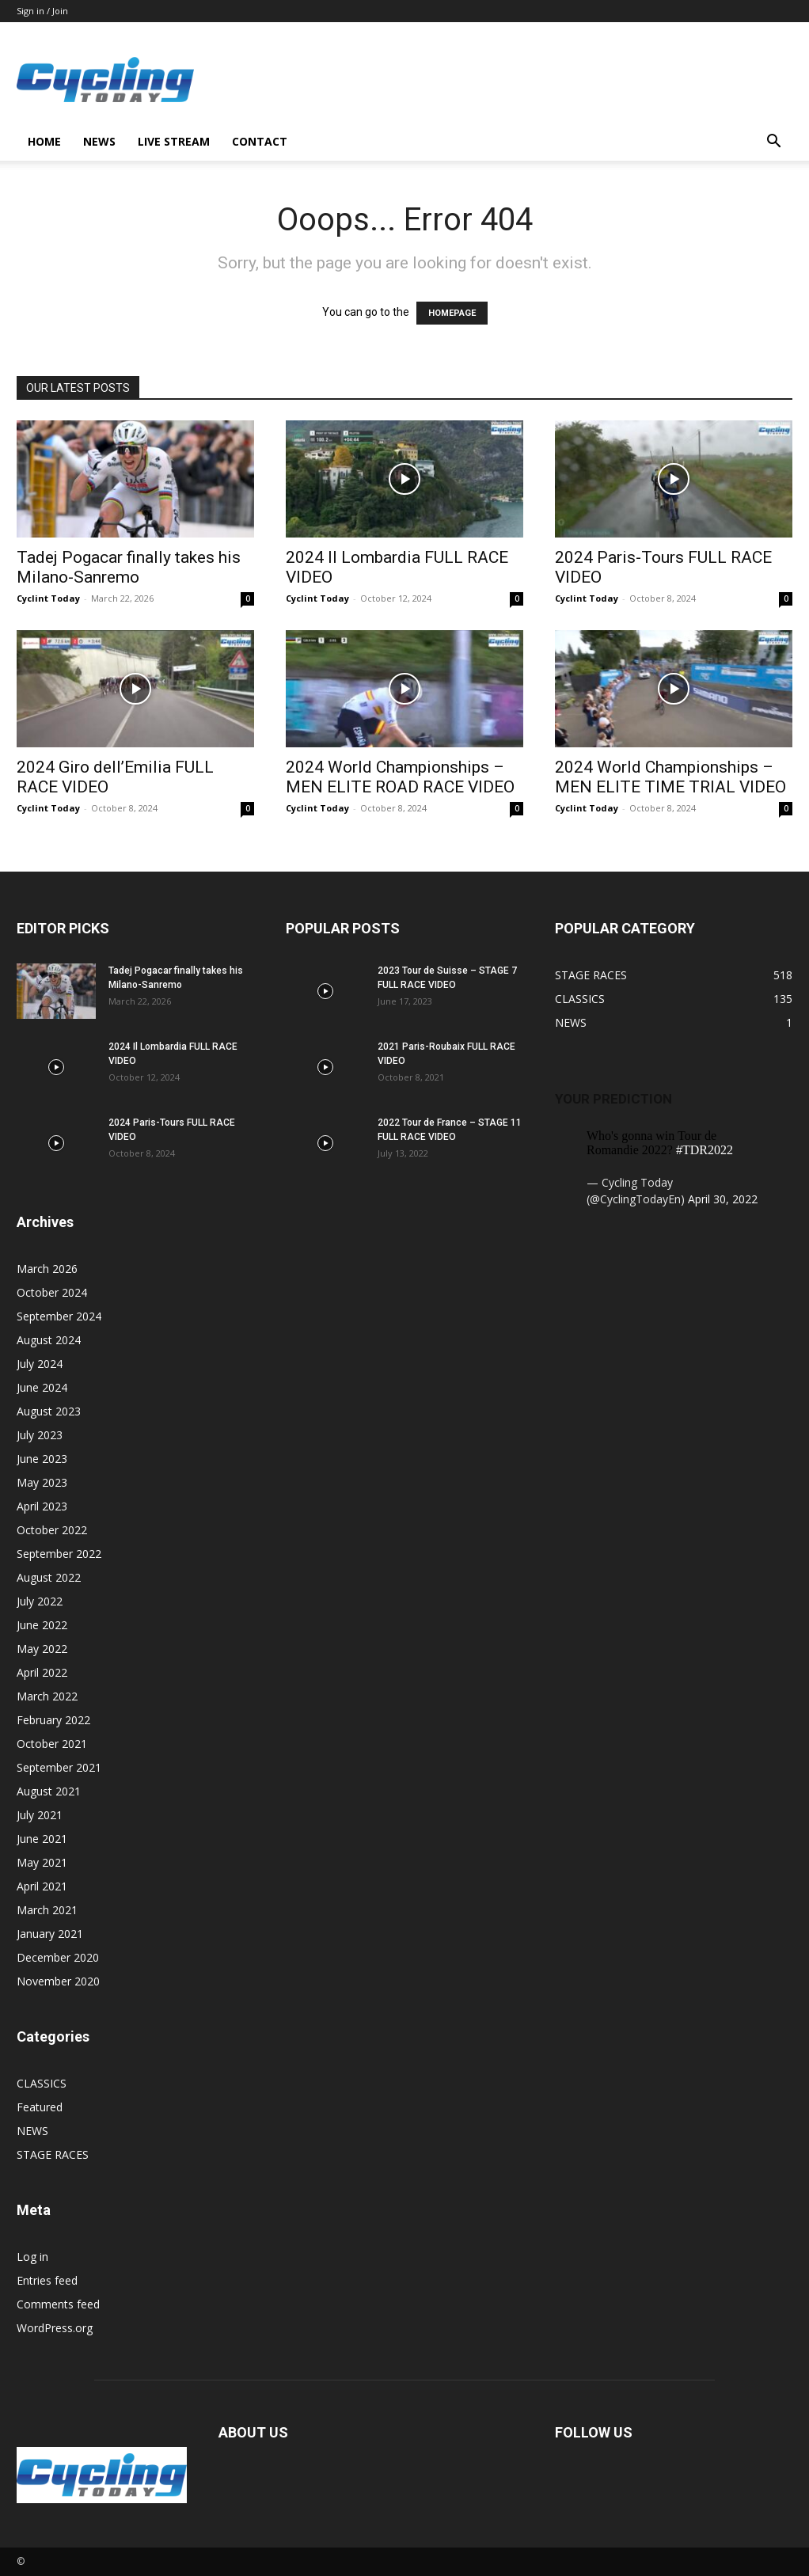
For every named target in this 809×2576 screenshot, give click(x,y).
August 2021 (49, 1791)
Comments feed (58, 2304)
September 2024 (59, 1316)
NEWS (99, 141)
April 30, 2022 (723, 1198)
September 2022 (59, 1553)
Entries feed (47, 2280)
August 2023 (49, 1411)
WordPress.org (55, 2327)
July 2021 (40, 1814)
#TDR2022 (704, 1150)
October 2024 (52, 1292)
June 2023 (42, 1458)
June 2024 (42, 1387)
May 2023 (42, 1482)
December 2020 (58, 1957)
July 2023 (40, 1434)
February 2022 (53, 1719)
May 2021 (42, 1862)
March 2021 (47, 1909)
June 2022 (42, 1624)
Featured (40, 2106)
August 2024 (49, 1339)
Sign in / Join (42, 11)
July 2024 (40, 1363)
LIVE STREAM (174, 141)
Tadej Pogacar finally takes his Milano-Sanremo (129, 567)
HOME (44, 141)
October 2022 (52, 1529)
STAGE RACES (53, 2154)
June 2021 (42, 1838)
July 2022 (40, 1601)
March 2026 (47, 1268)
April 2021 (42, 1886)
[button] (773, 142)
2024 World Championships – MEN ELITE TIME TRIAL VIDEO (670, 777)
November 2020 (58, 1981)
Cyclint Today (48, 598)
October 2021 (52, 1743)
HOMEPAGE (452, 313)
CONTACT (259, 141)
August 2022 (49, 1577)
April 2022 (42, 1672)
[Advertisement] (504, 80)
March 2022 (47, 1696)
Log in (32, 2256)
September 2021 (59, 1767)
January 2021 (50, 1933)
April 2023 (42, 1506)
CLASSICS (41, 2083)
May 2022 (42, 1648)
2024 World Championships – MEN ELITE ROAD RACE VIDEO (400, 777)
